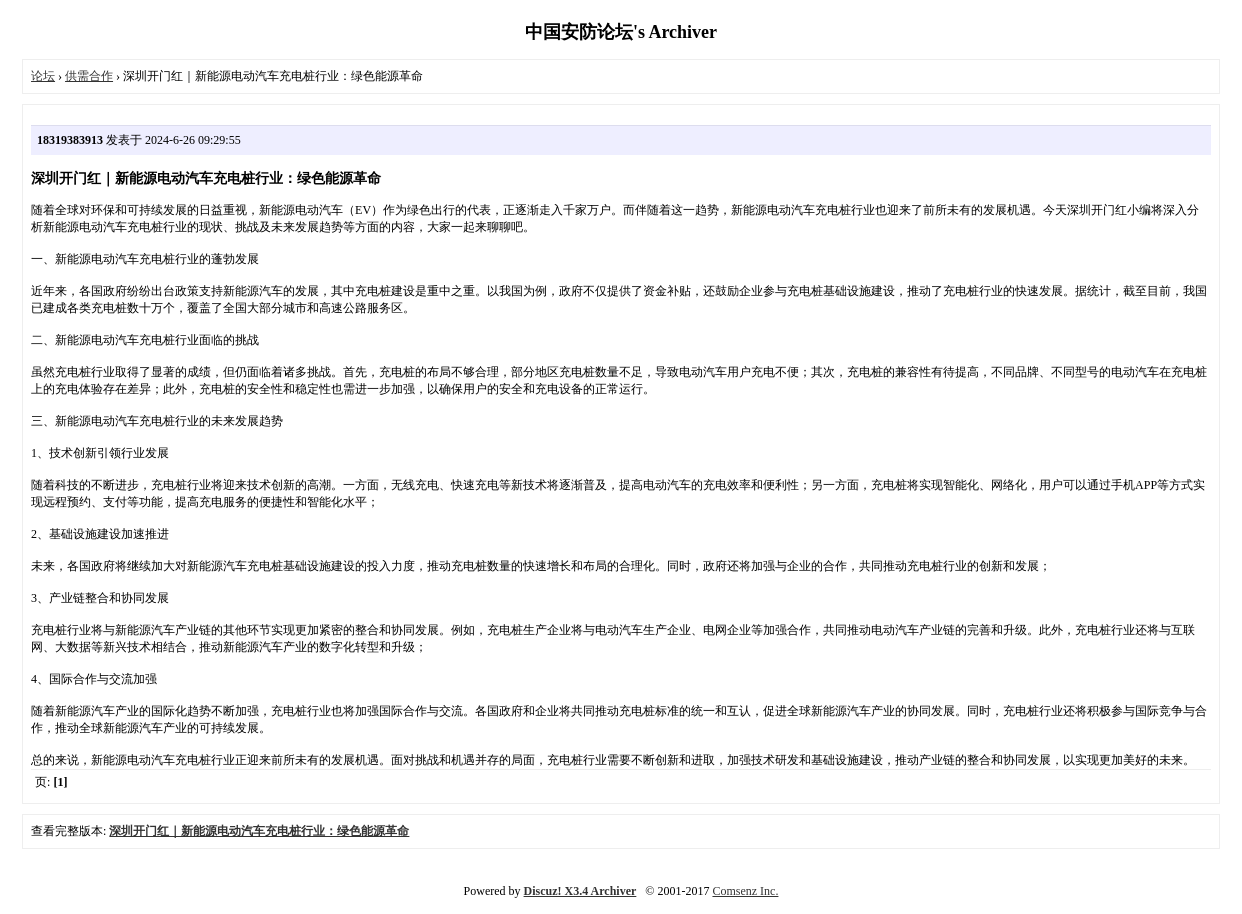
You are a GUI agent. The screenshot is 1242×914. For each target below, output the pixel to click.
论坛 (43, 76)
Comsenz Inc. (745, 891)
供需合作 (89, 76)
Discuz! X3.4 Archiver (580, 891)
